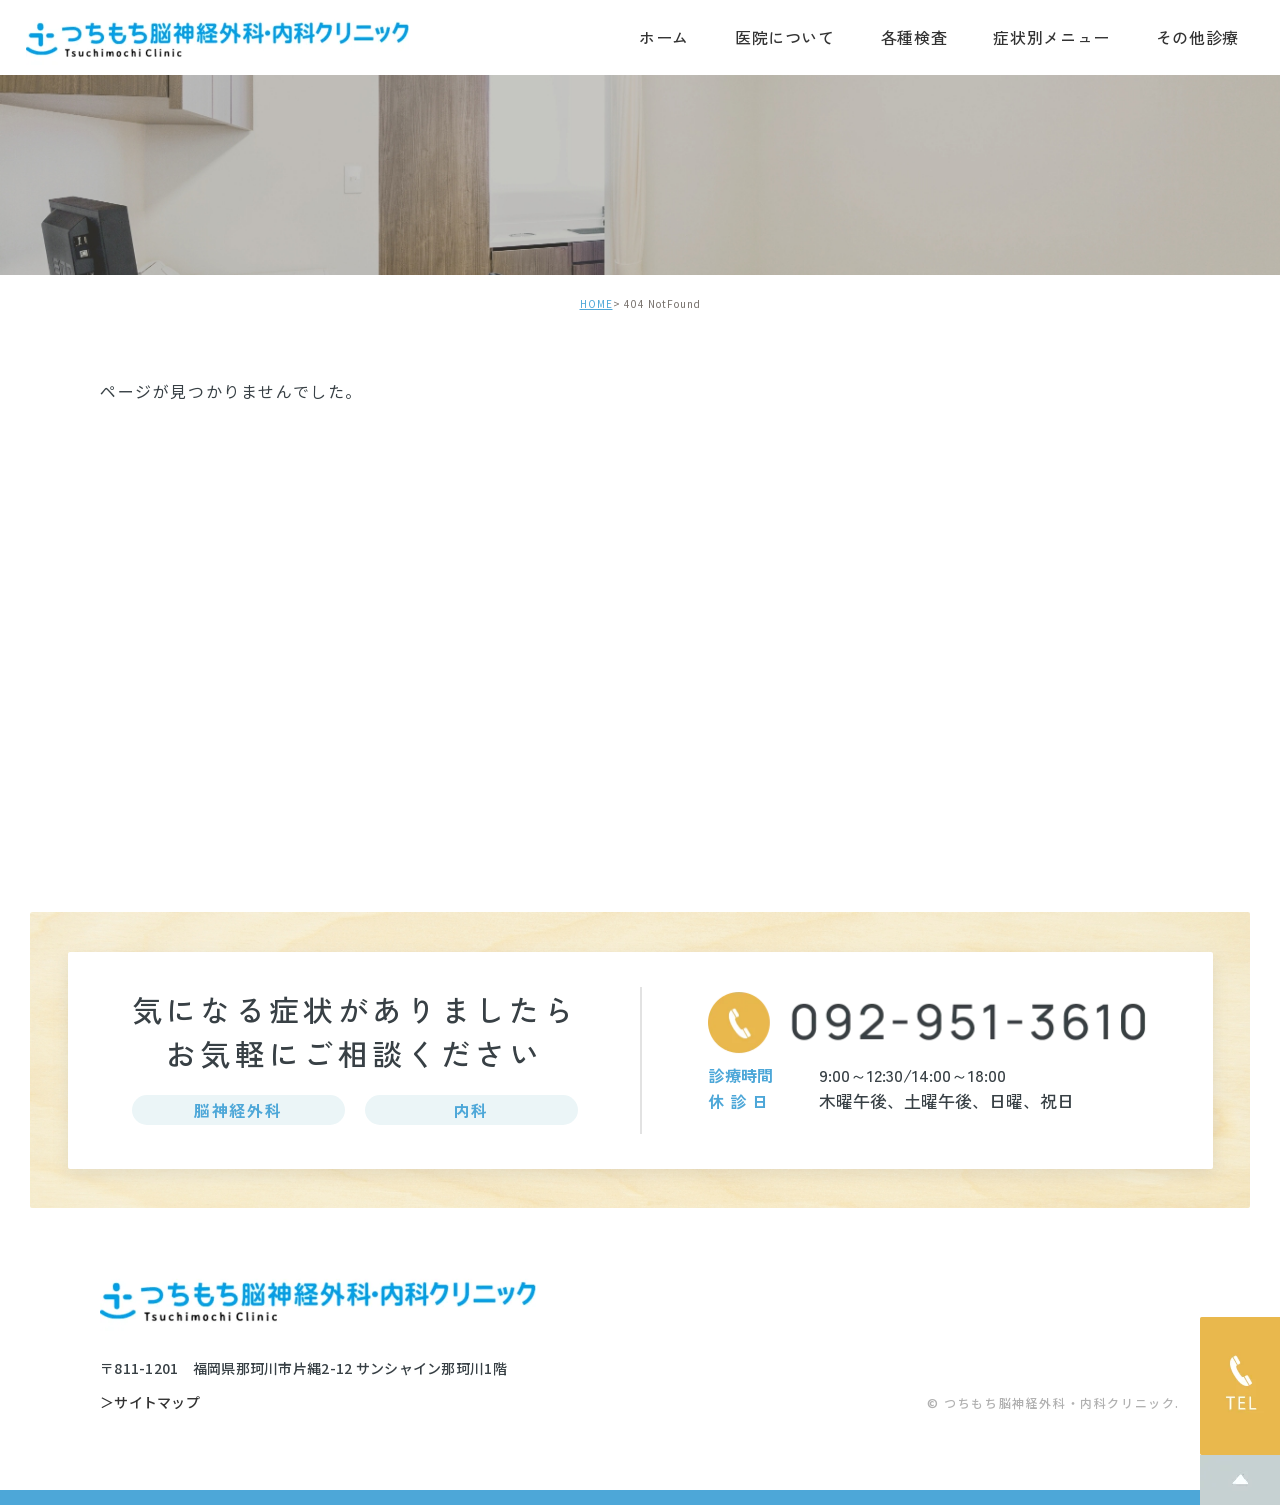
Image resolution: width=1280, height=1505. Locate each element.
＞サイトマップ (150, 1403)
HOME (596, 303)
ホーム (664, 37)
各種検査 (914, 37)
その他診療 (1197, 37)
